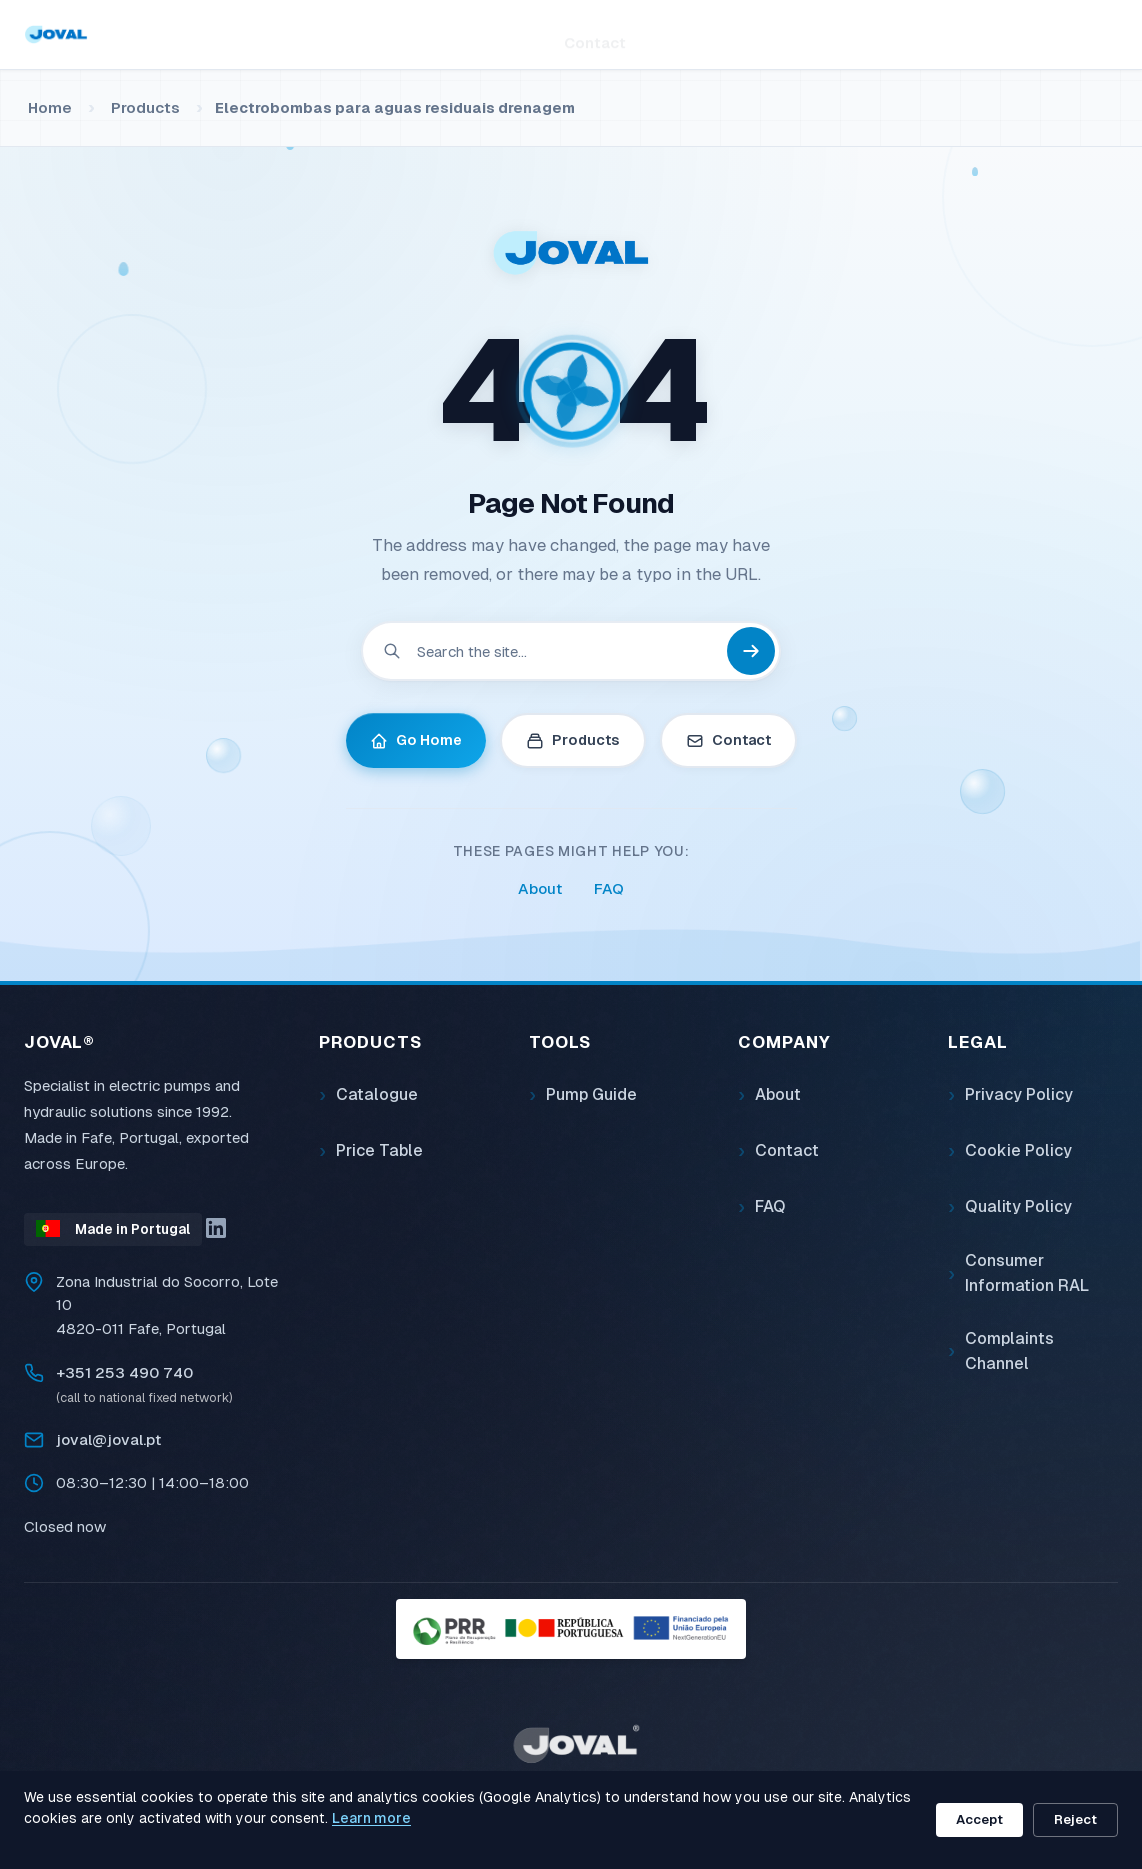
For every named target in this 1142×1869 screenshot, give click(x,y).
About (508, 33)
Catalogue (377, 1094)
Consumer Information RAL (1027, 1273)
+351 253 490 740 (124, 1372)
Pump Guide (591, 1094)
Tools (423, 34)
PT (1059, 34)
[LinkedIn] (216, 1228)
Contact (595, 33)
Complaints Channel (1009, 1351)
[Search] (861, 34)
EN (1105, 34)
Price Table (379, 1150)
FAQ (609, 888)
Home (237, 33)
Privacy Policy (1019, 1094)
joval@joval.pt (108, 1439)
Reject (1075, 1819)
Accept (979, 1819)
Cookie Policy (1018, 1150)
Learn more (371, 1818)
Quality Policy (1018, 1206)
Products (325, 33)
